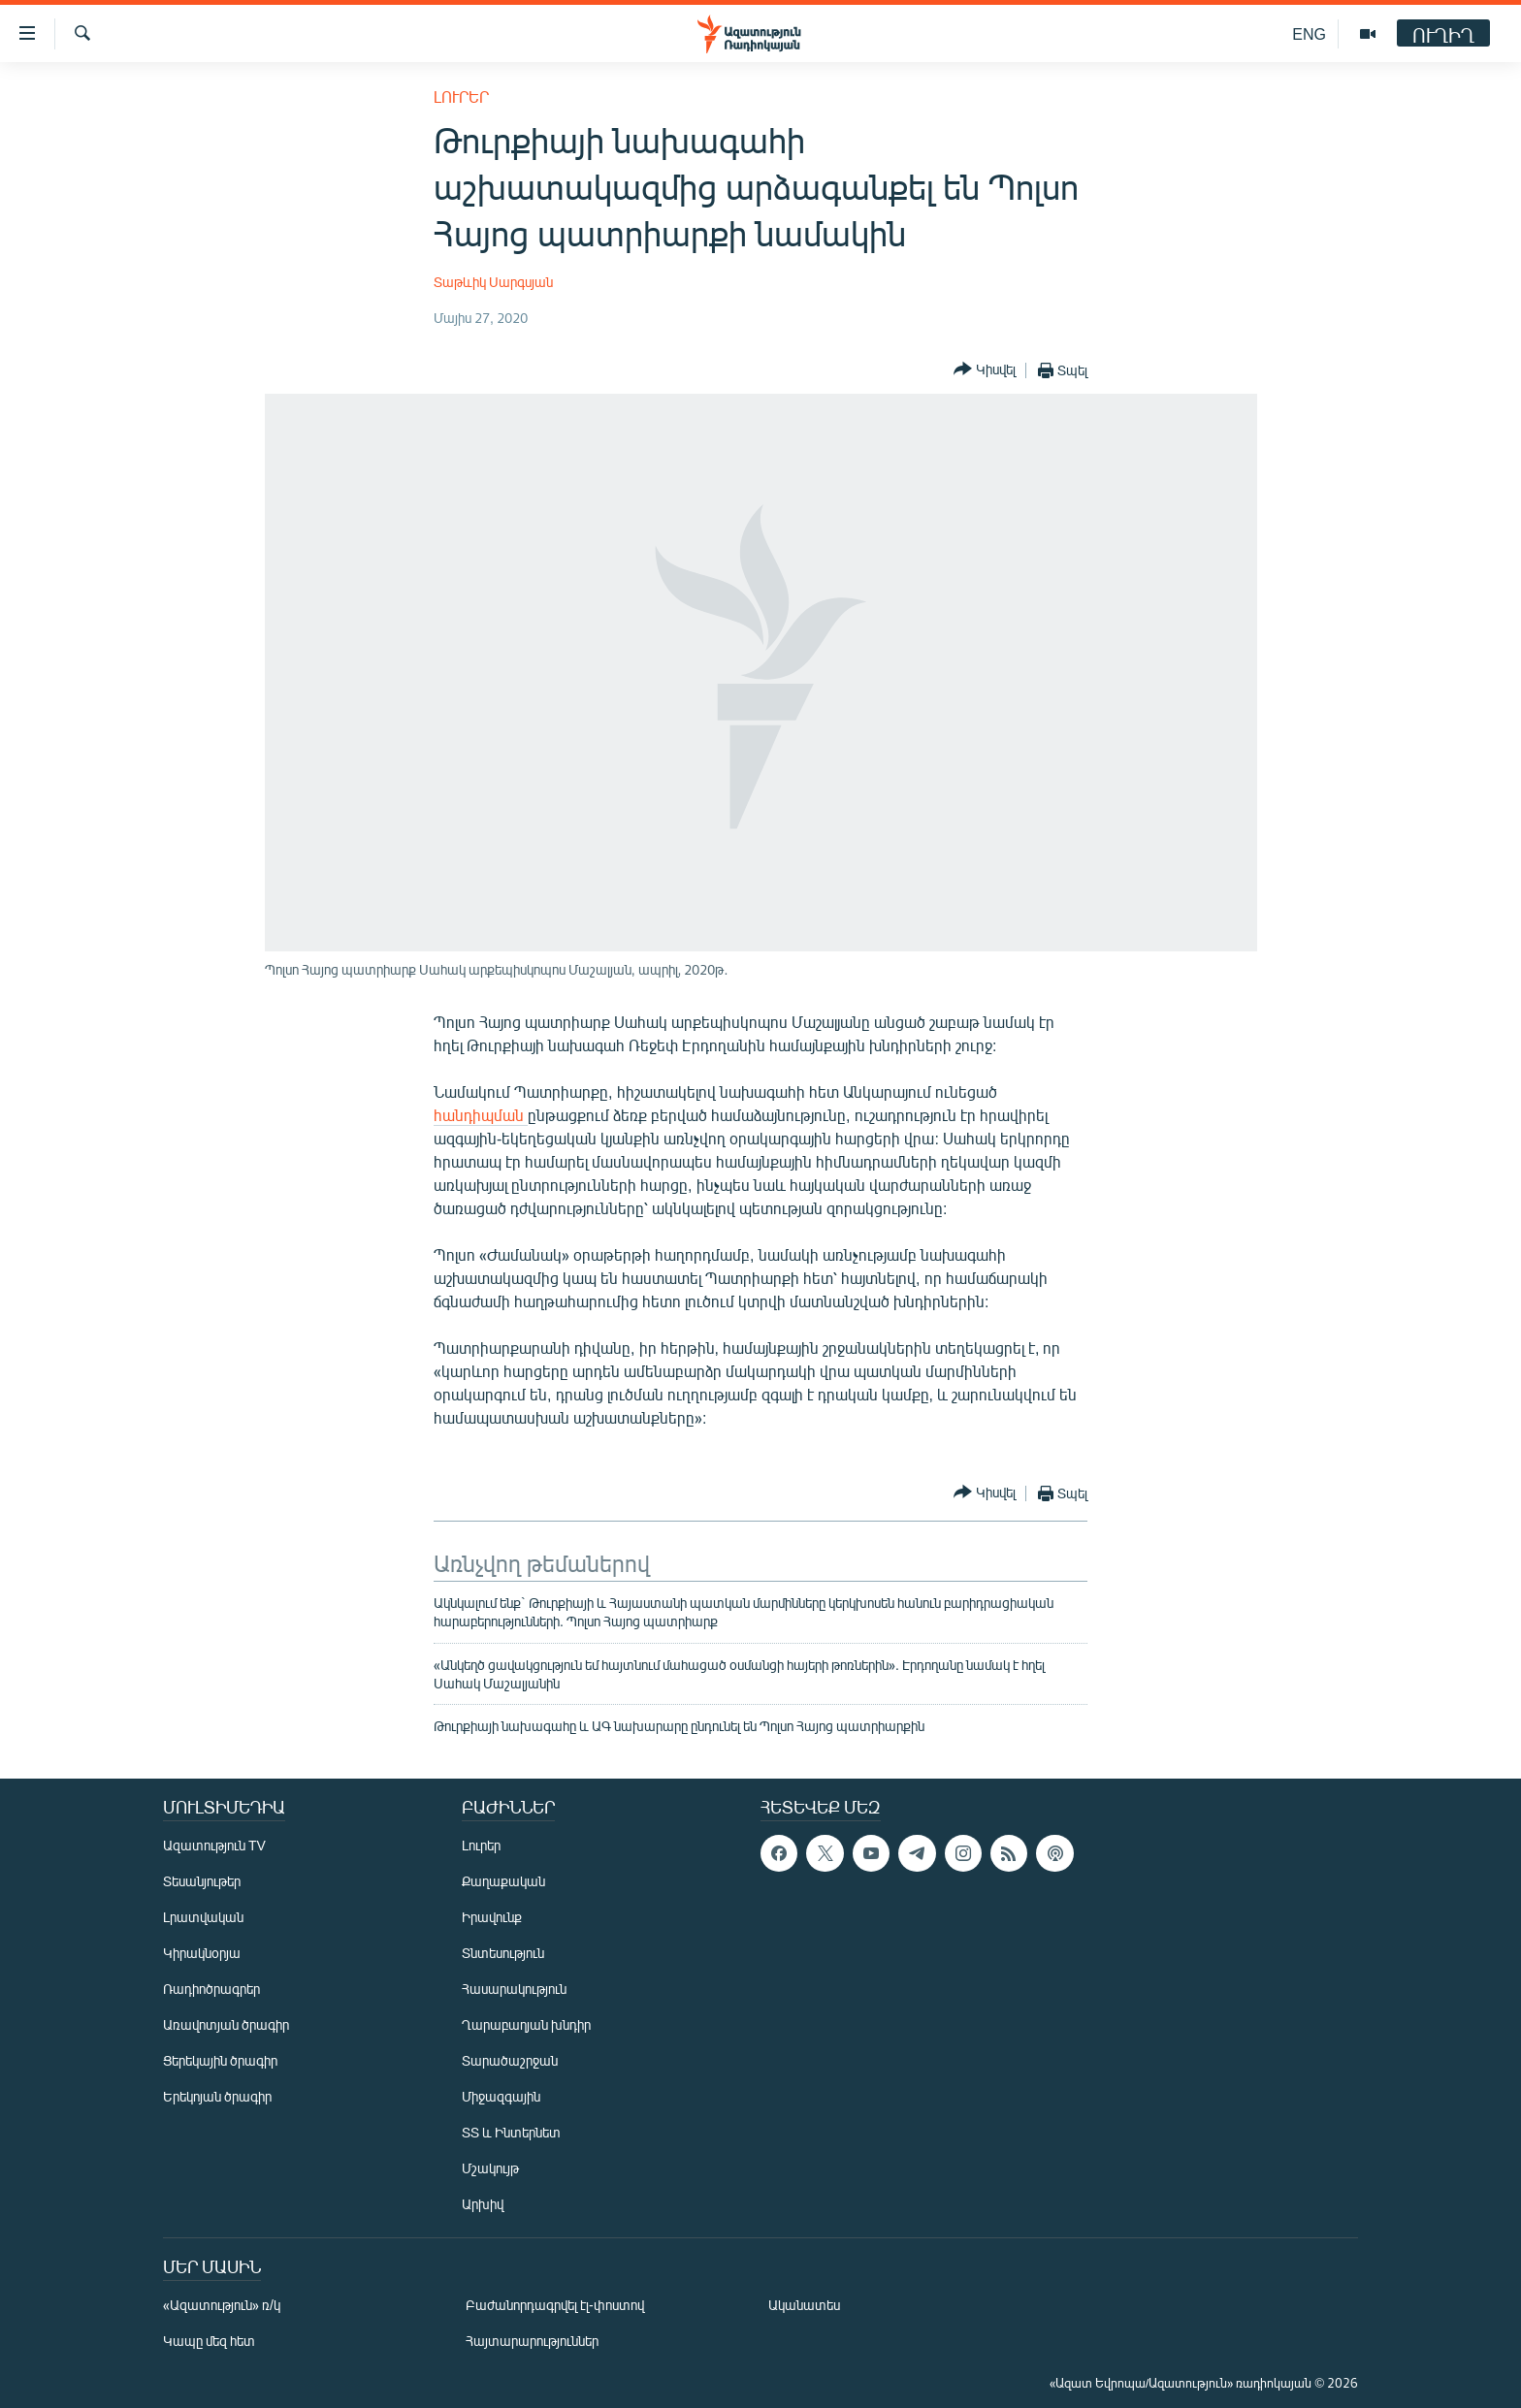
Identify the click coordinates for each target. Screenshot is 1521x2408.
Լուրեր (461, 96)
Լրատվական (203, 1917)
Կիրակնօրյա (202, 1952)
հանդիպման (481, 1115)
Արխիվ (482, 2204)
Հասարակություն (514, 1988)
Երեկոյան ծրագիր (217, 2096)
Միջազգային (501, 2096)
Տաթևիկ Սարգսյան (493, 281)
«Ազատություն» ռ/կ (221, 2304)
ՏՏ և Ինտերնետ (511, 2132)
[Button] (985, 370)
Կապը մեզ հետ (209, 2340)
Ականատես (804, 2304)
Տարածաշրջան (510, 2060)
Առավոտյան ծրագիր (226, 2024)
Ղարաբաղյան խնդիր (526, 2024)
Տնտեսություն (503, 1952)
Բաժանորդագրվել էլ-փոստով (555, 2304)
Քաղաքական (503, 1881)
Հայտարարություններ (532, 2340)
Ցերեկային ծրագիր (220, 2060)
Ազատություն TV (214, 1845)
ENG (1309, 33)
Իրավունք (492, 1917)
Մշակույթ (490, 2168)
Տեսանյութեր (202, 1881)
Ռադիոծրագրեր (211, 1988)
